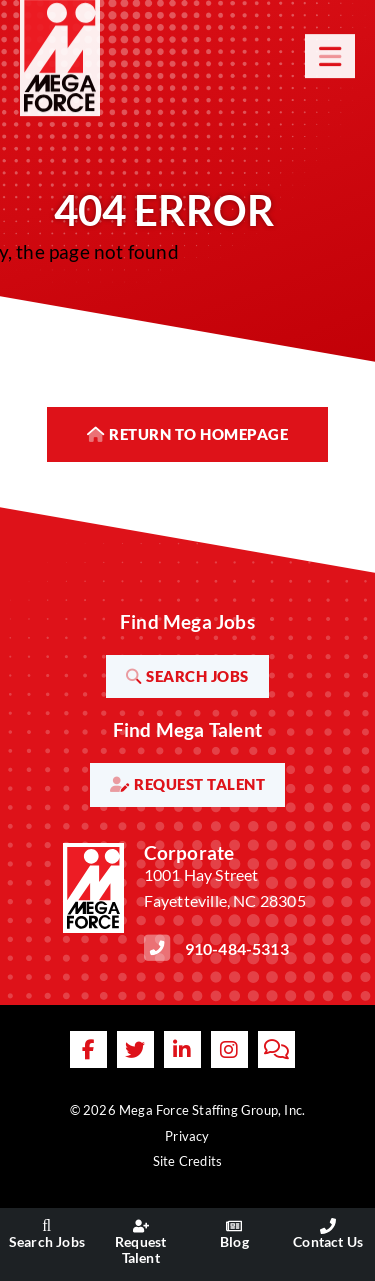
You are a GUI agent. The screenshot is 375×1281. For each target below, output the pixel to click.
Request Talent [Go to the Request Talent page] (140, 1249)
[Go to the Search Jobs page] (47, 1226)
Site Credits (187, 1161)
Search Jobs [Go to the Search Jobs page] (47, 1241)
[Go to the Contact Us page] (328, 1226)
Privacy (187, 1136)
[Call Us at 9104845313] (157, 948)
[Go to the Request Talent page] (141, 1226)
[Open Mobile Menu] (330, 45)
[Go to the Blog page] (234, 1226)
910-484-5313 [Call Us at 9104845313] (237, 948)
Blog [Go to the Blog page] (234, 1241)
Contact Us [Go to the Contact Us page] (328, 1241)
